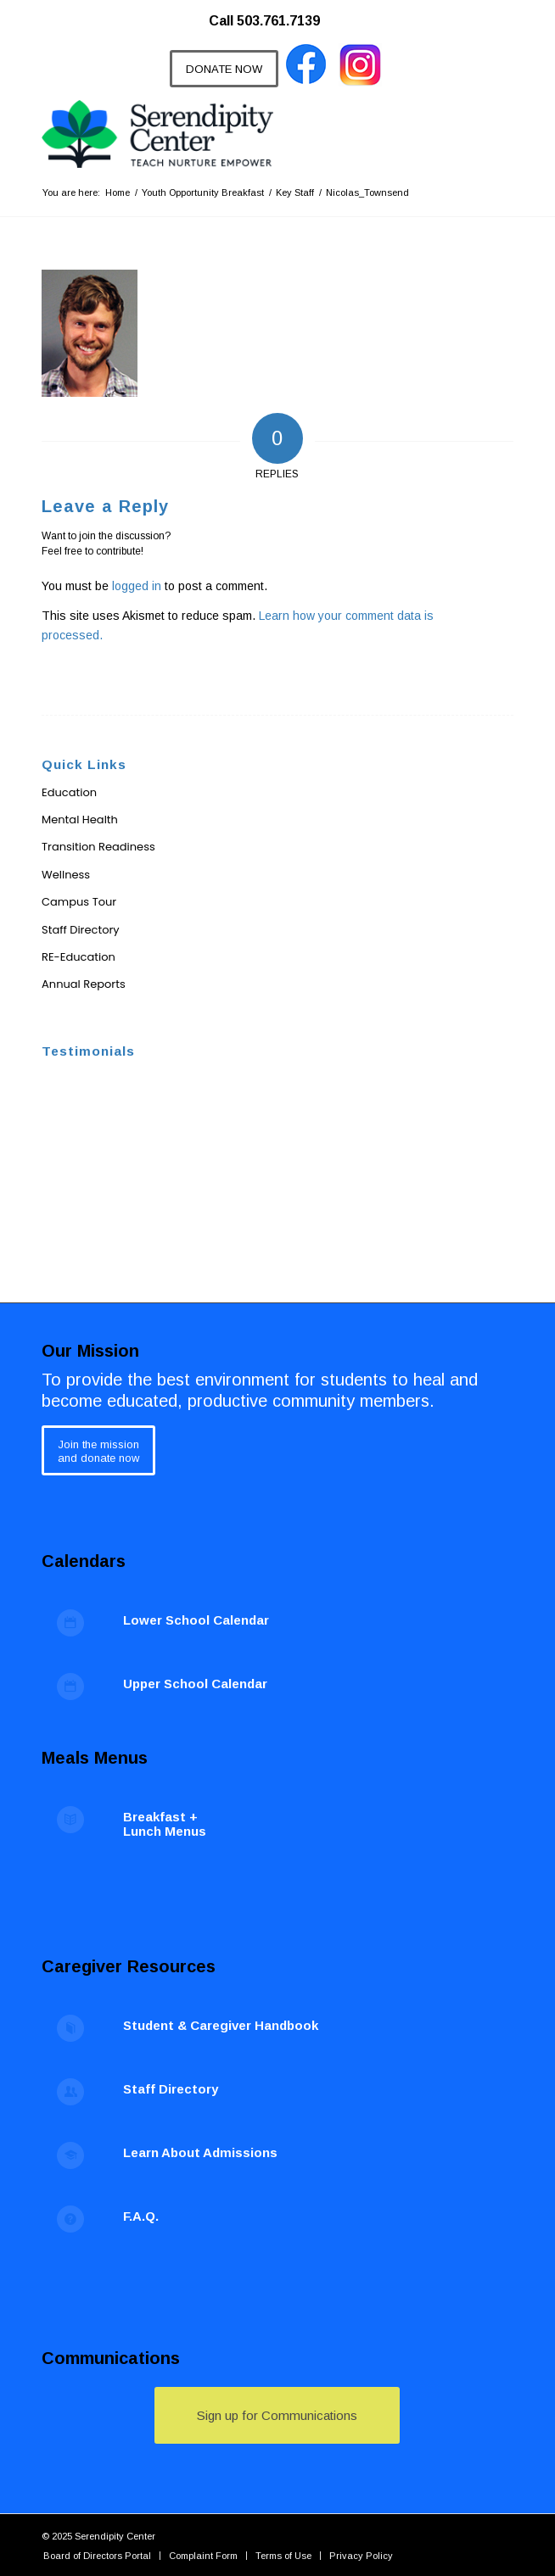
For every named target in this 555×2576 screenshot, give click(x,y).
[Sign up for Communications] (277, 2415)
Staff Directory (81, 930)
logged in (136, 586)
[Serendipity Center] (230, 134)
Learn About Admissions (200, 2152)
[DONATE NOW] (224, 68)
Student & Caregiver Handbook (220, 2025)
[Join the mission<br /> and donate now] (98, 1450)
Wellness (66, 875)
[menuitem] (272, 12)
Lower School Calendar (196, 1620)
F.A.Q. (141, 2216)
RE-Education (78, 957)
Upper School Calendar (195, 1683)
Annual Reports (84, 984)
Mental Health (80, 819)
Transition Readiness (98, 847)
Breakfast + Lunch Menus (164, 1823)
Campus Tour (79, 902)
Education (69, 792)
